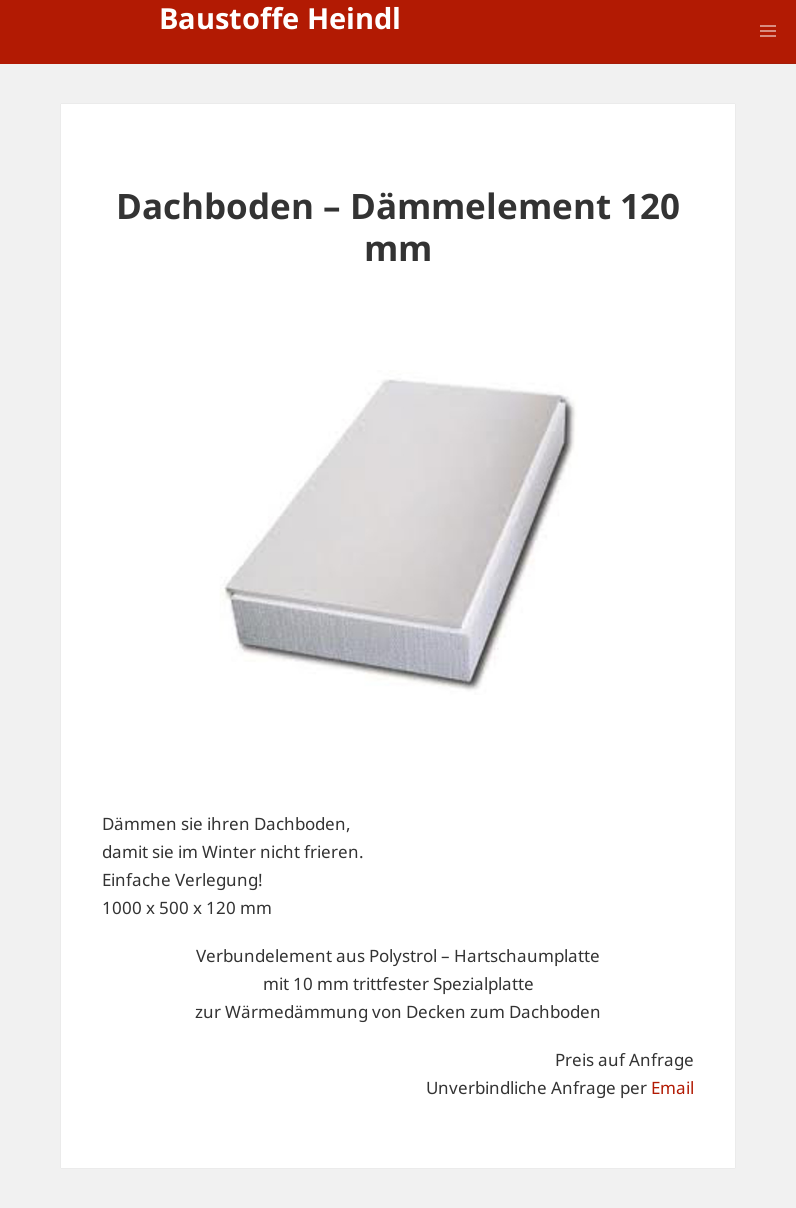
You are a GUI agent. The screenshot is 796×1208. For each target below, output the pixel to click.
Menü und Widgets (768, 59)
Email (672, 1087)
